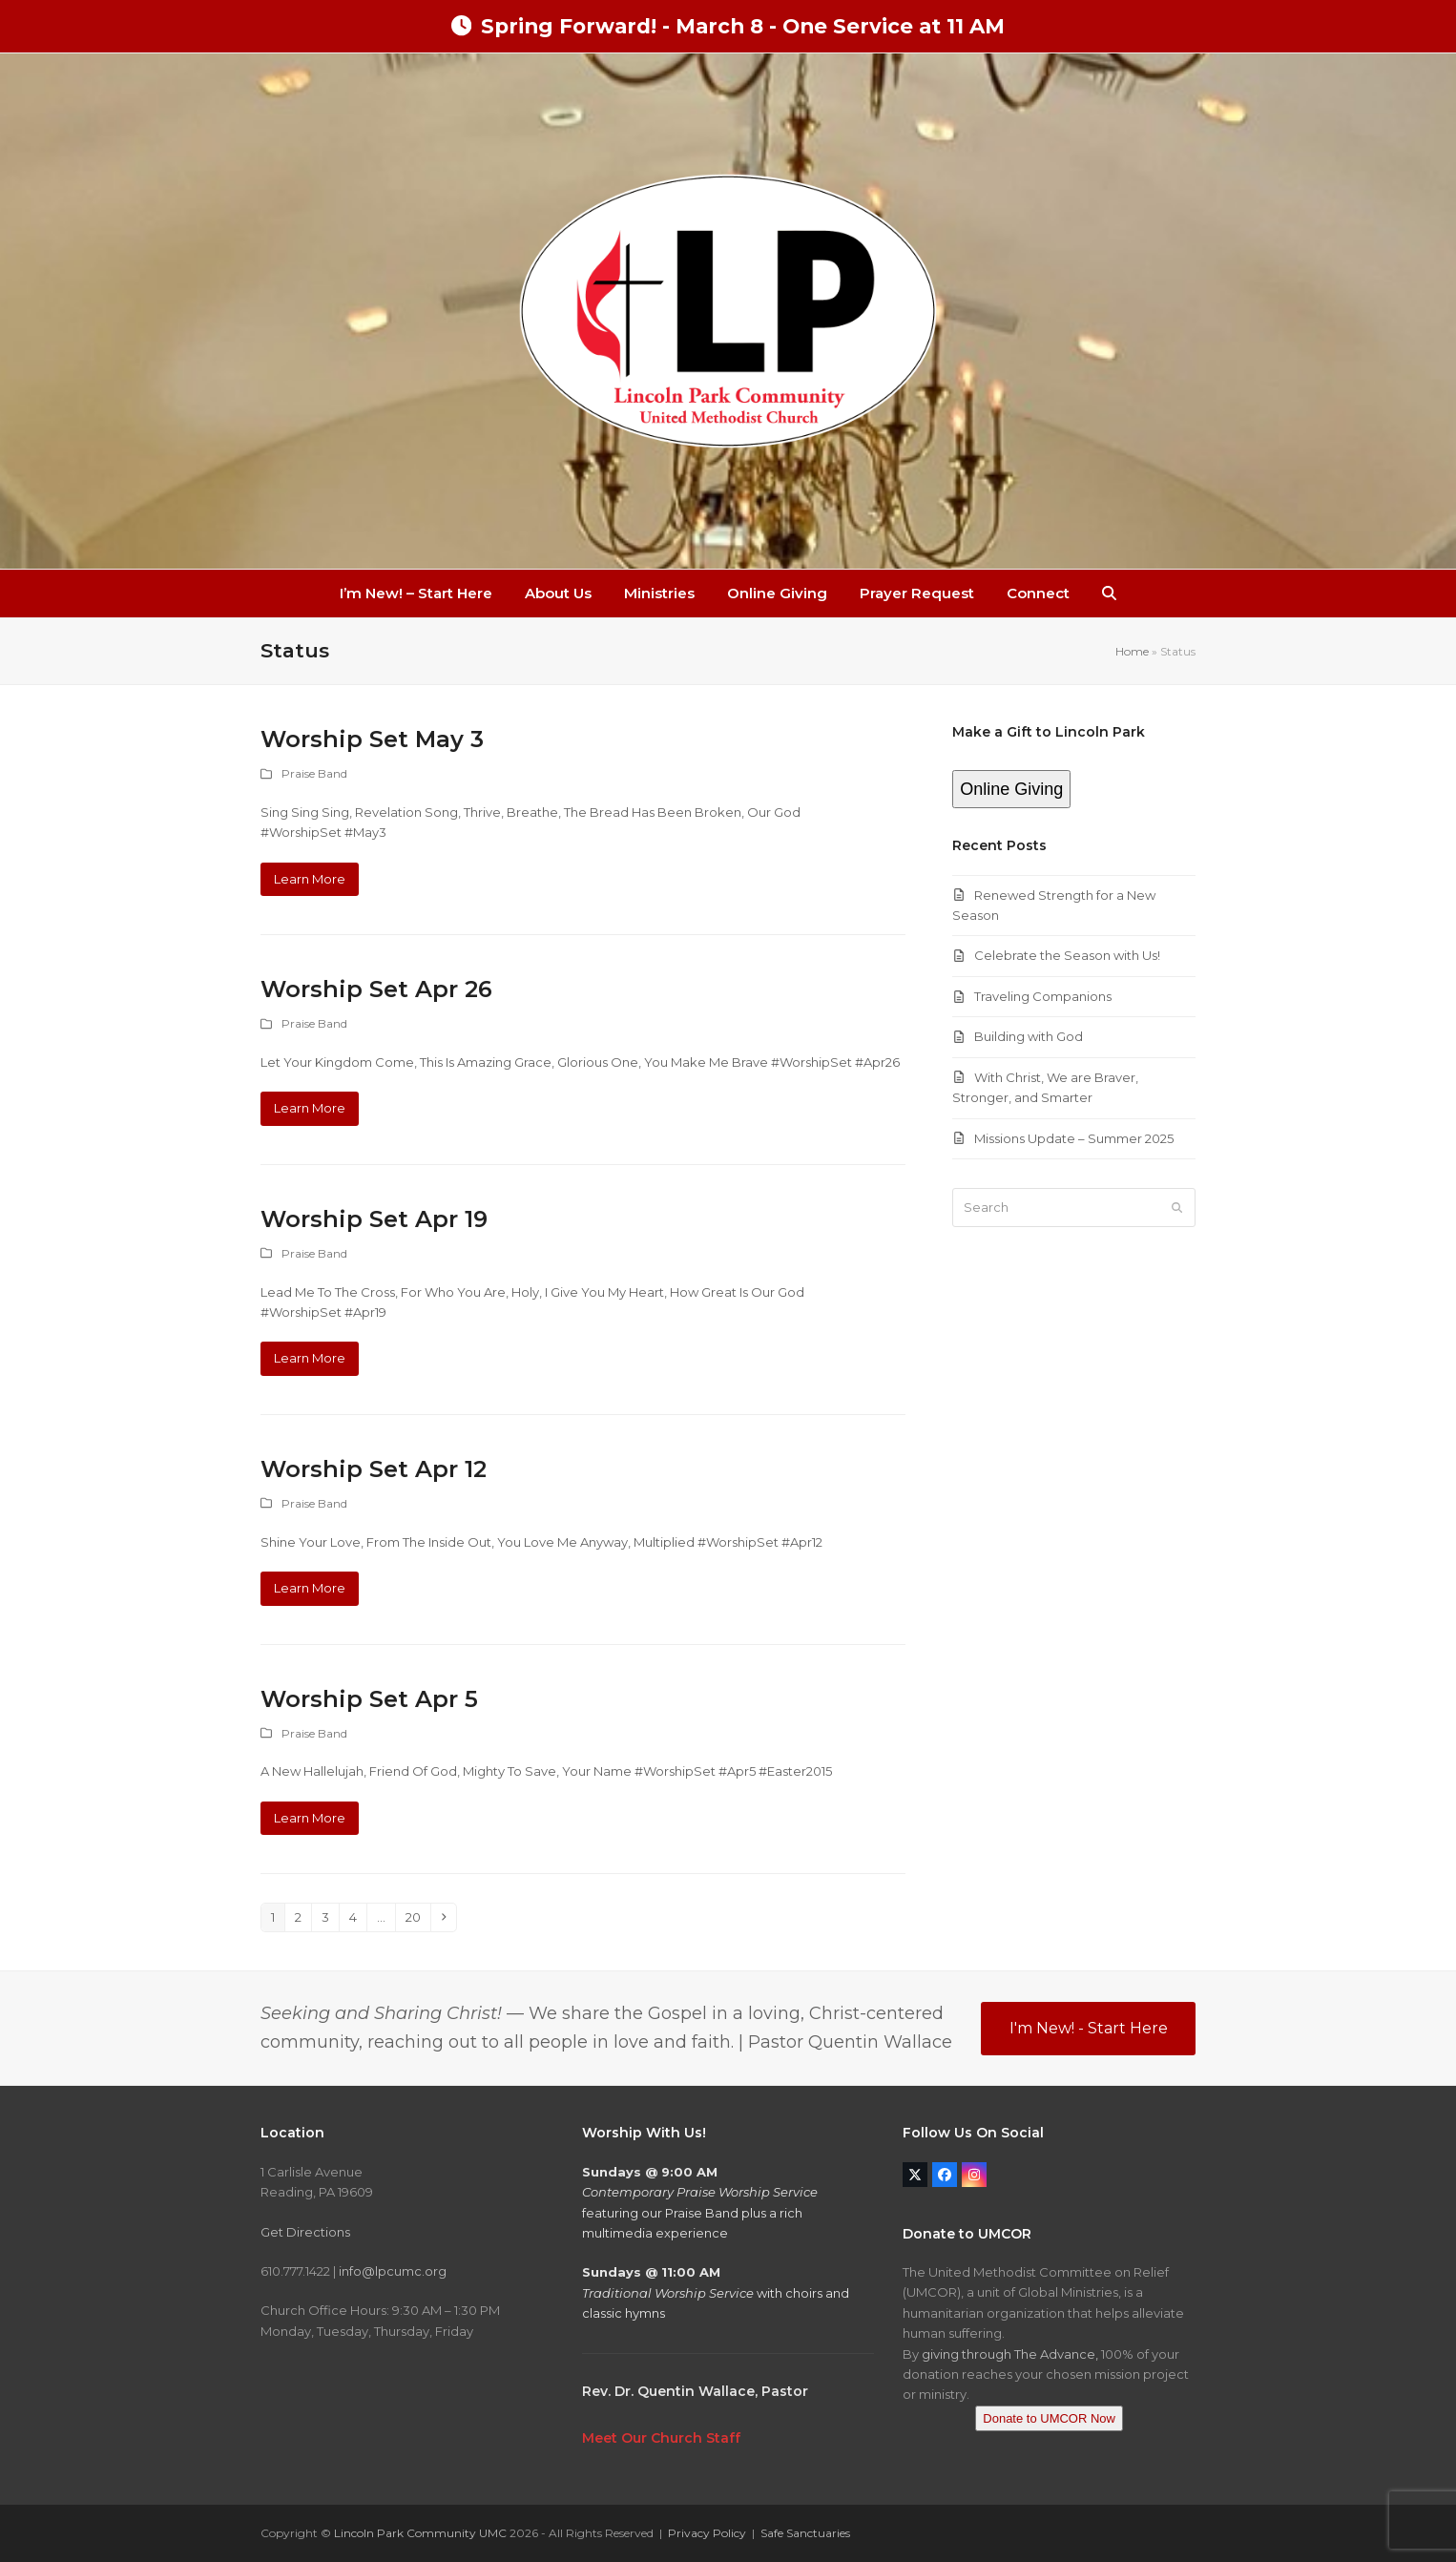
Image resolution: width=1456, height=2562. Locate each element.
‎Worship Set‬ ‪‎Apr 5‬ (369, 1699)
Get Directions (305, 2231)
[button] (1109, 593)
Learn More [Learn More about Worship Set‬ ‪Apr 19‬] (309, 1357)
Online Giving (1011, 789)
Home (1132, 651)
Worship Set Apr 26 (376, 989)
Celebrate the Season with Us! (1067, 955)
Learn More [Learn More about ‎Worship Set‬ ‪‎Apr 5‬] (309, 1817)
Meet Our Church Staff (661, 2438)
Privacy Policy (707, 2533)
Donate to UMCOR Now (1049, 2418)
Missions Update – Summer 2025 (1074, 1138)
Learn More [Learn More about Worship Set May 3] (309, 878)
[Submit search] (1177, 1208)
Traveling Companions (1043, 996)
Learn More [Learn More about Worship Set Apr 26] (309, 1107)
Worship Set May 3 (372, 739)
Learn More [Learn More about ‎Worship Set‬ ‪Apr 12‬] (309, 1587)
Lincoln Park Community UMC (420, 2533)
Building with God (1028, 1036)
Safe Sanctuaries (805, 2533)
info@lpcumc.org (393, 2271)
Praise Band (314, 773)
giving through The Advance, (1010, 2354)
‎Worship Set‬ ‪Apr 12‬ (373, 1469)
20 (417, 1916)
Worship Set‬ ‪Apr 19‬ (374, 1219)
